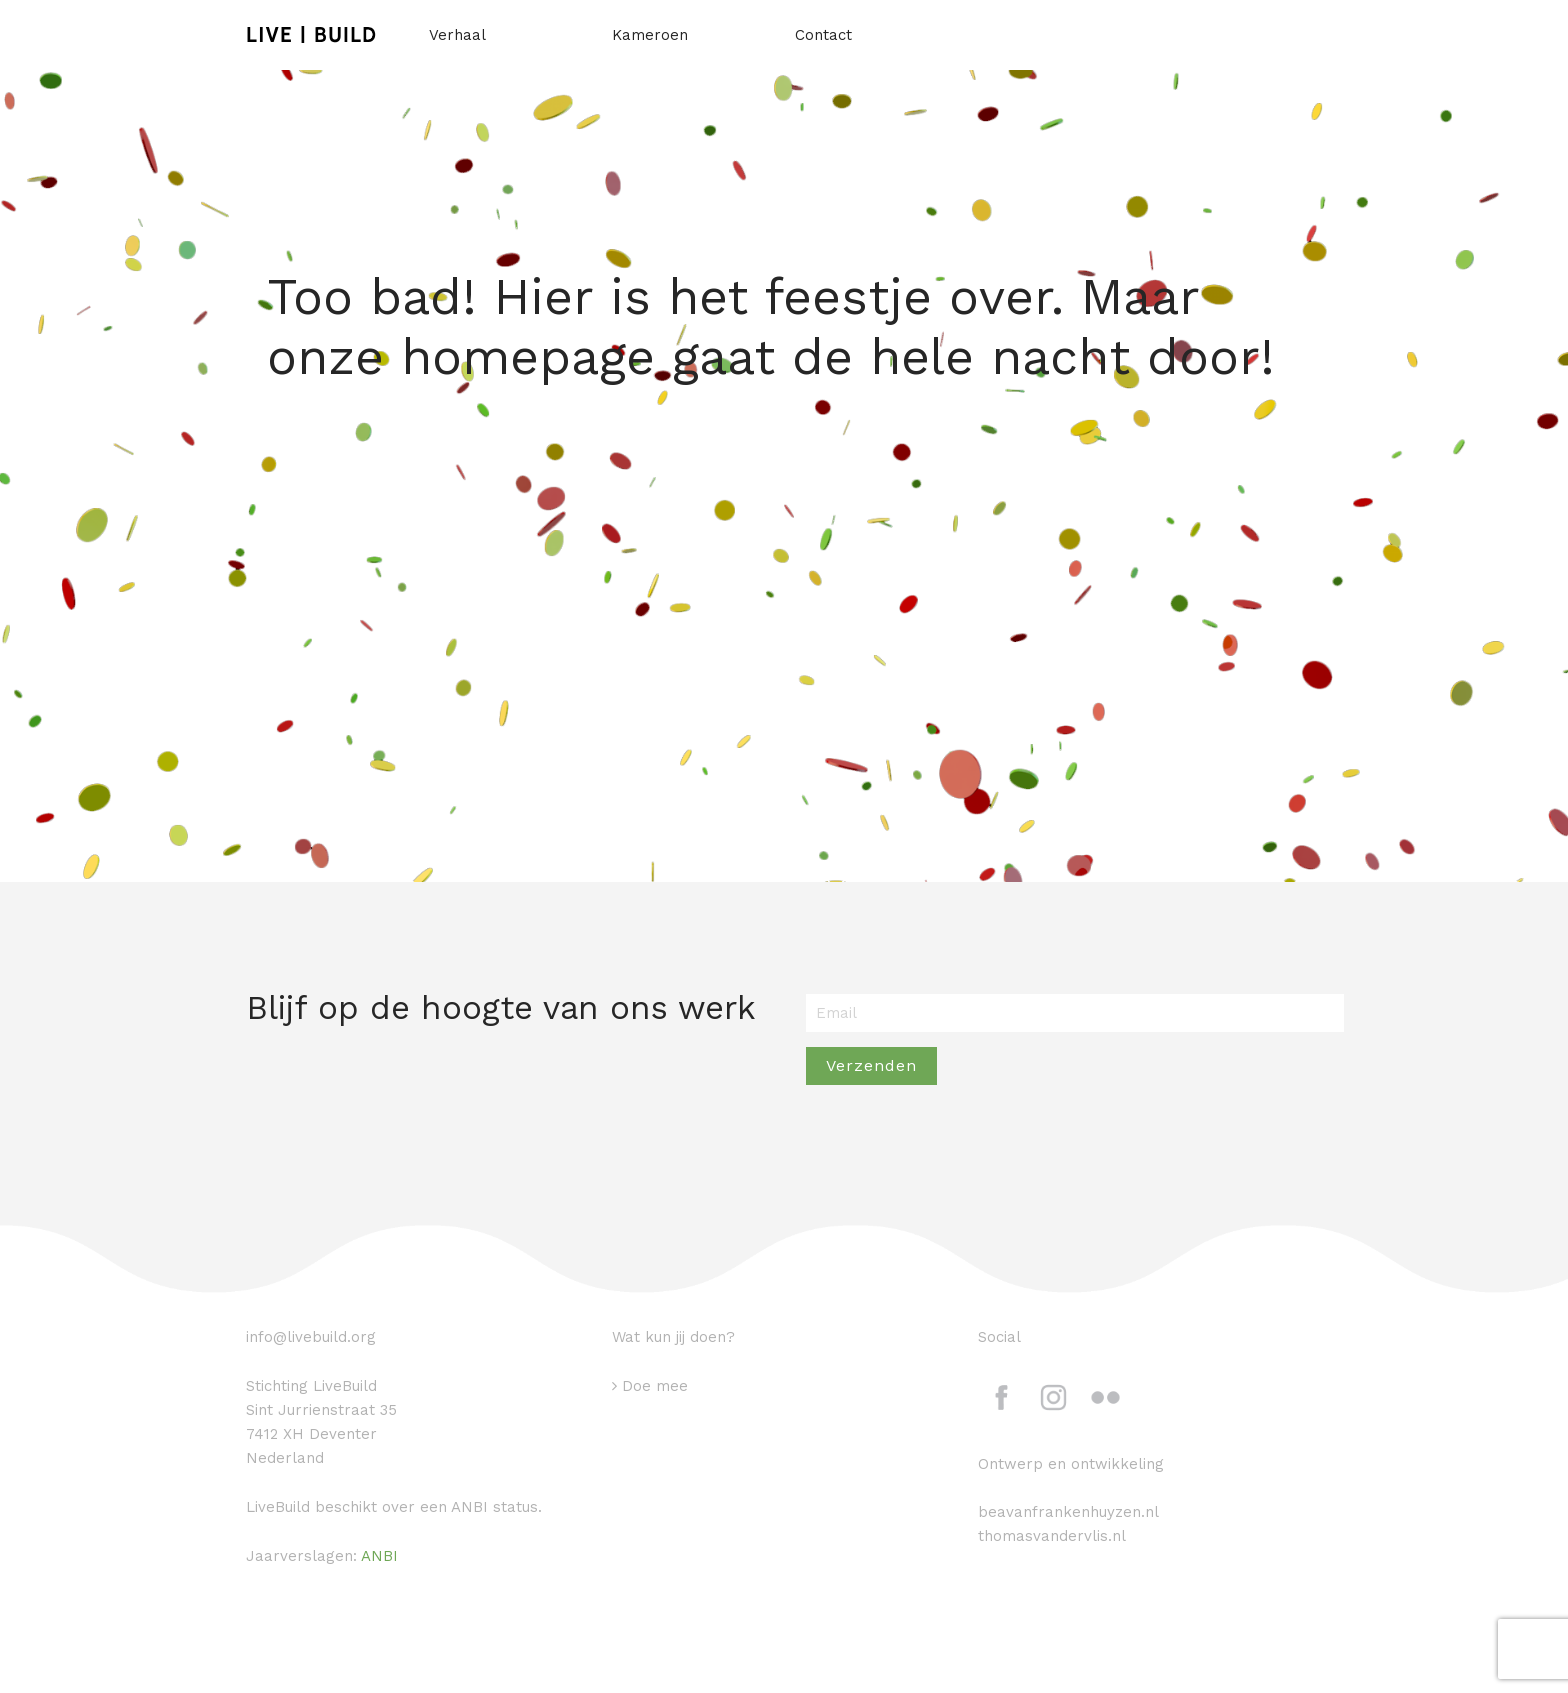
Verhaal (457, 35)
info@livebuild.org (311, 1337)
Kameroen (650, 35)
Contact (823, 35)
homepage (528, 356)
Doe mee (655, 1386)
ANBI (379, 1556)
